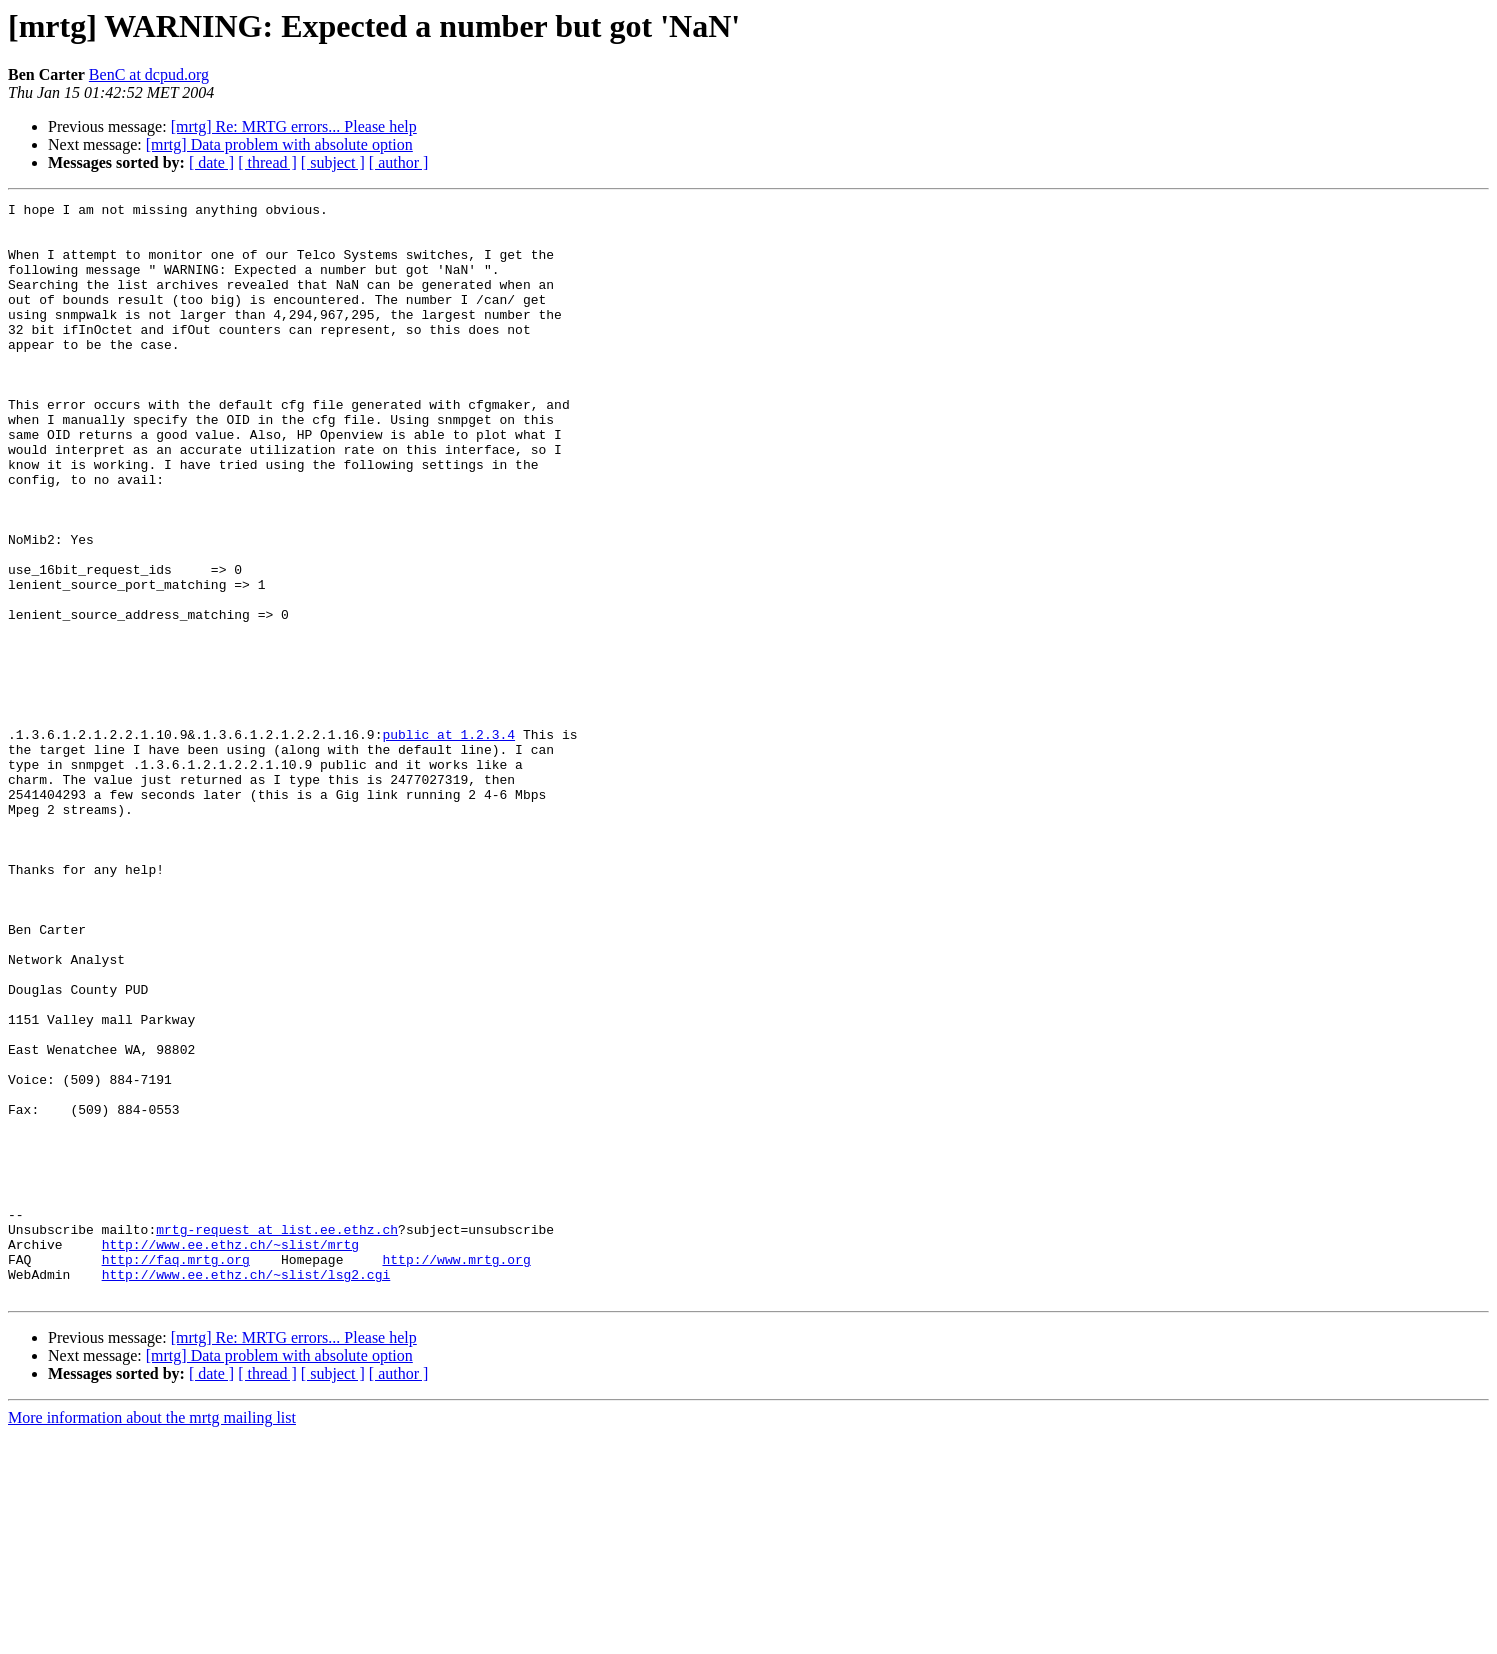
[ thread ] (267, 162)
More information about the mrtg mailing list (152, 1636)
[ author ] (399, 162)
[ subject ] (333, 162)
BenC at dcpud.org (149, 74)
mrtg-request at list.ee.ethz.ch (277, 1436)
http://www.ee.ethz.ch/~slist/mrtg (230, 1454)
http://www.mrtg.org (456, 1472)
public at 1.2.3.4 (448, 842)
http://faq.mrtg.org (176, 1472)
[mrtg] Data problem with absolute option (279, 144)
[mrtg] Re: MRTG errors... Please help (294, 126)
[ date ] (211, 162)
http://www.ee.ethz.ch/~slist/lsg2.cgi (246, 1490)
